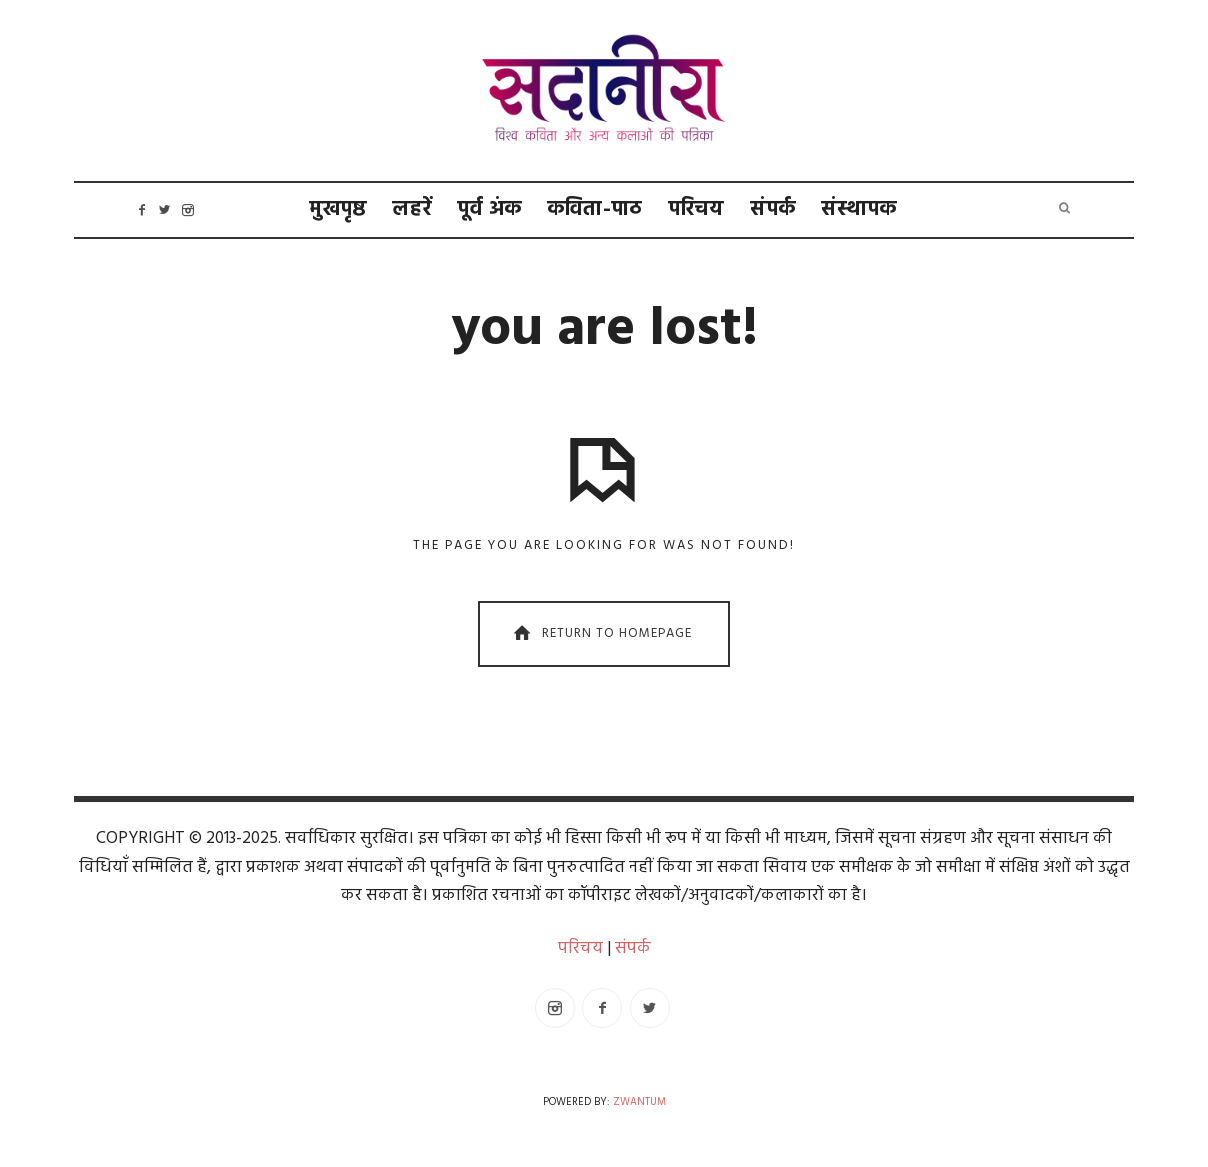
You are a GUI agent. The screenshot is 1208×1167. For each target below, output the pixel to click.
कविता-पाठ (595, 209)
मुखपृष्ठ (338, 209)
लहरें (412, 209)
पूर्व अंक (490, 209)
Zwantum (639, 1102)
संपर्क (773, 209)
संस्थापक (859, 209)
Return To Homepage (601, 634)
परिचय (697, 209)
